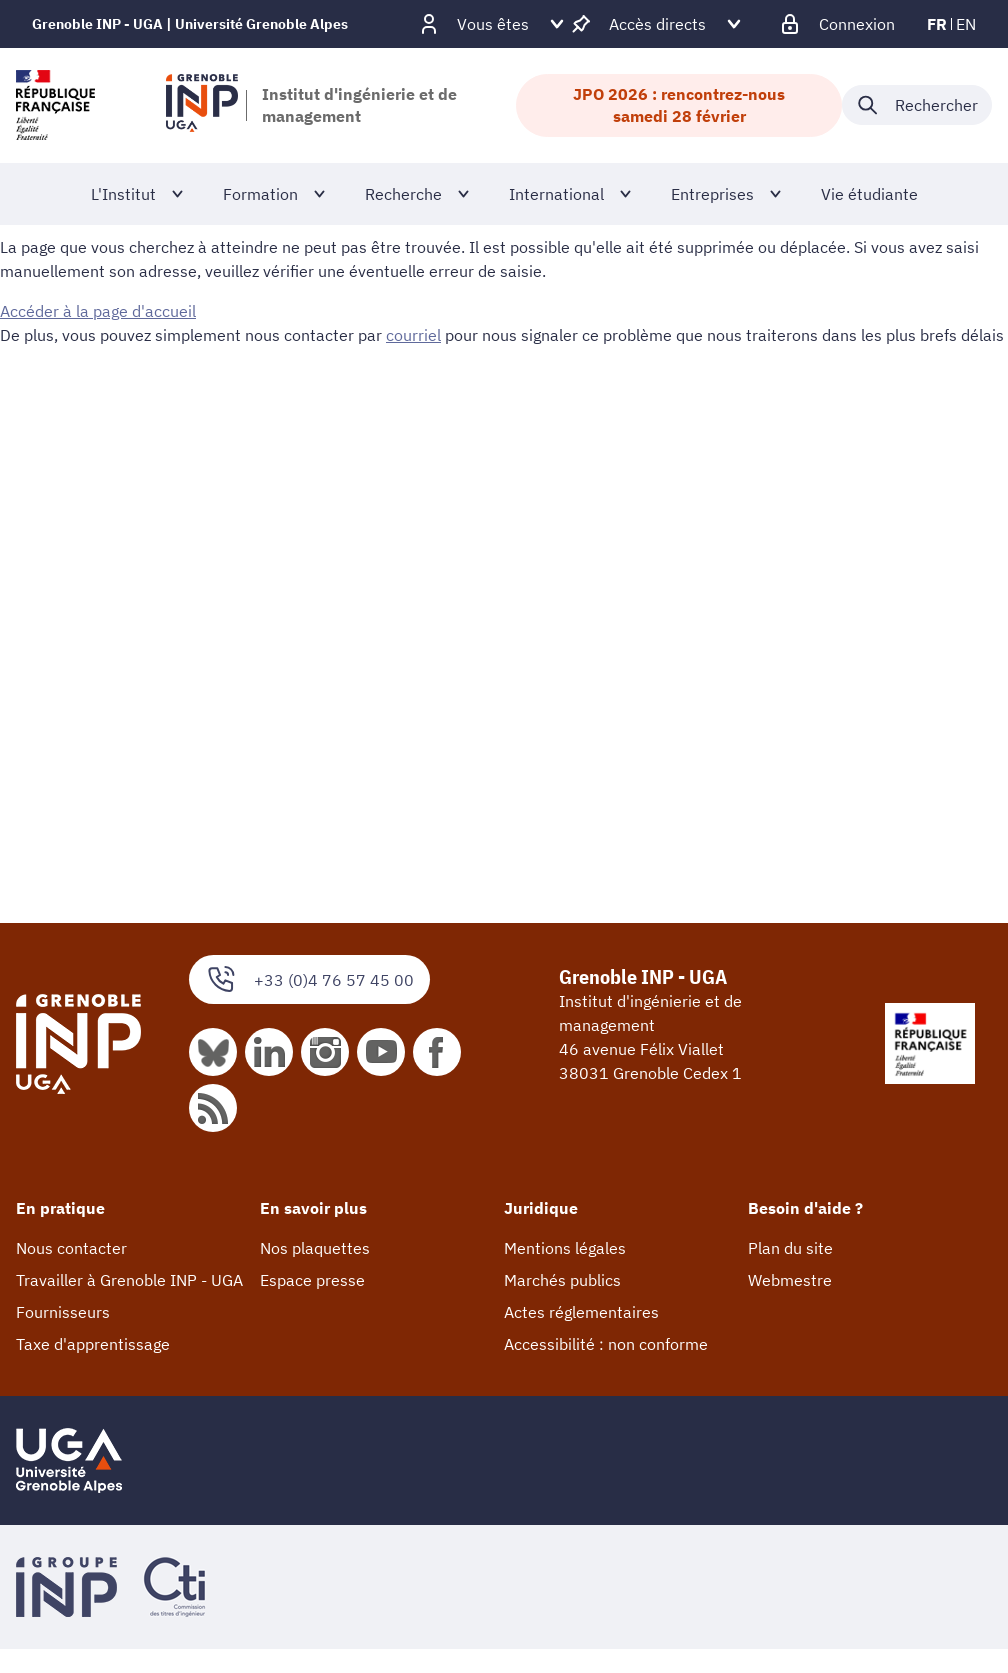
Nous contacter (71, 1248)
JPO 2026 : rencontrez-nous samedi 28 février (679, 105)
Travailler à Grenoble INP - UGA (129, 1280)
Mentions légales (565, 1248)
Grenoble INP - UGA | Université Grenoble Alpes (190, 24)
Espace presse (312, 1280)
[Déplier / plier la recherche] (917, 105)
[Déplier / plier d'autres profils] (493, 24)
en (966, 24)
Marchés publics (562, 1280)
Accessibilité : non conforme (606, 1344)
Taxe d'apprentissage (93, 1344)
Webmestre (790, 1280)
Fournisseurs (63, 1312)
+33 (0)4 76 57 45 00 (309, 979)
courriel (413, 335)
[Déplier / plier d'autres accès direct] (657, 24)
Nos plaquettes (315, 1248)
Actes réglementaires (581, 1312)
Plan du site (790, 1248)
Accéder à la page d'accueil (98, 311)
